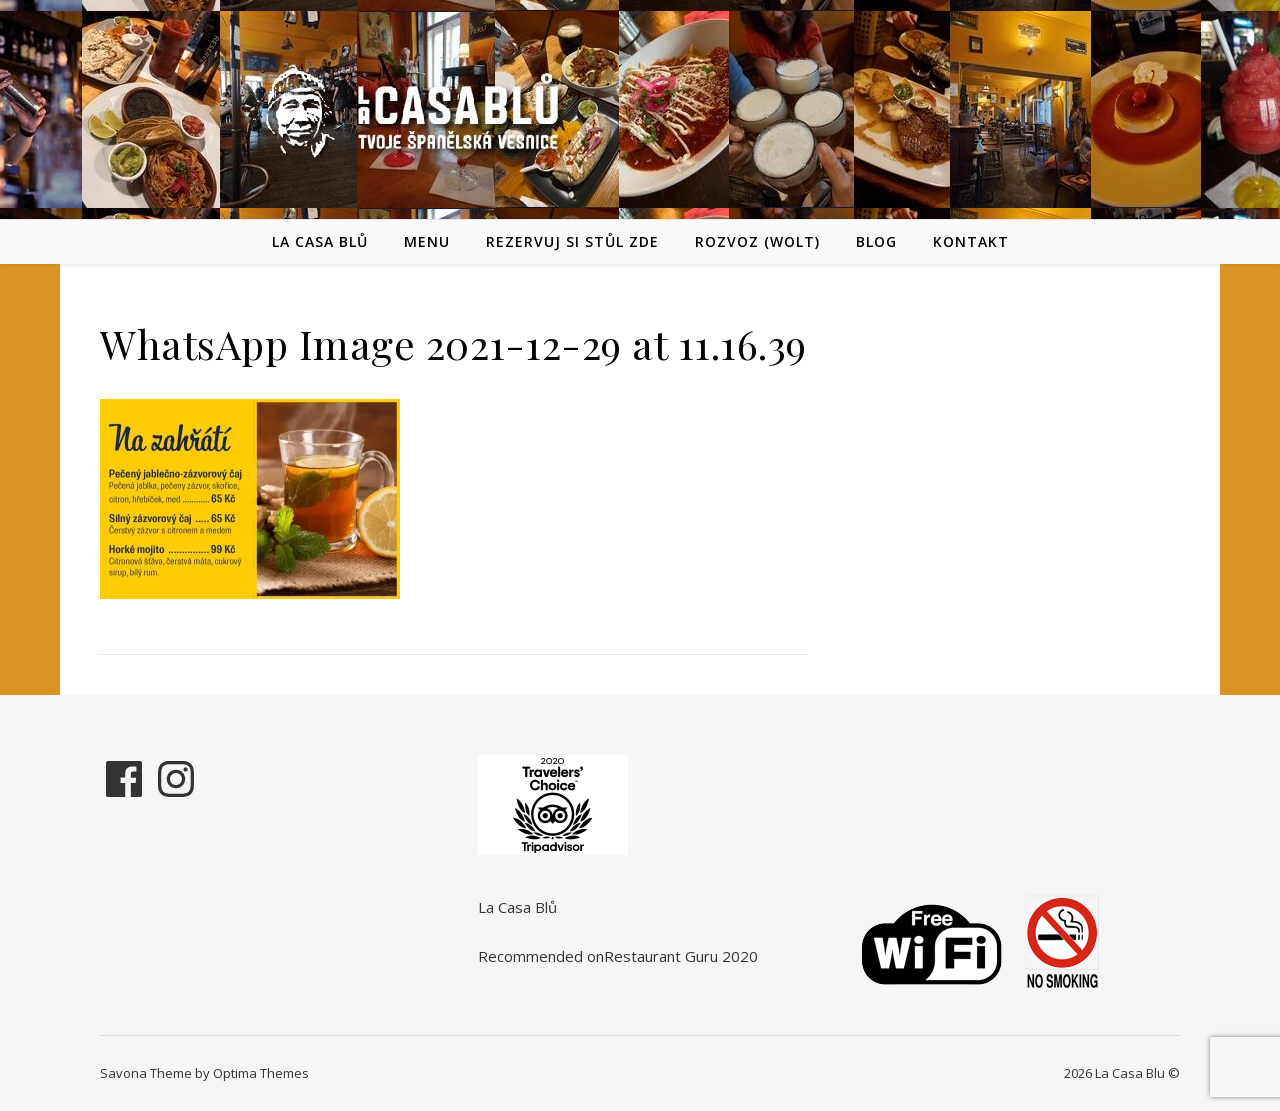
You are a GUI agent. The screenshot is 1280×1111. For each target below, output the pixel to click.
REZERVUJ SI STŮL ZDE (572, 241)
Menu (427, 241)
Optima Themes (261, 1073)
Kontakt (971, 241)
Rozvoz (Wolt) (757, 241)
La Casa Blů (320, 241)
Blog (876, 241)
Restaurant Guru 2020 (681, 956)
